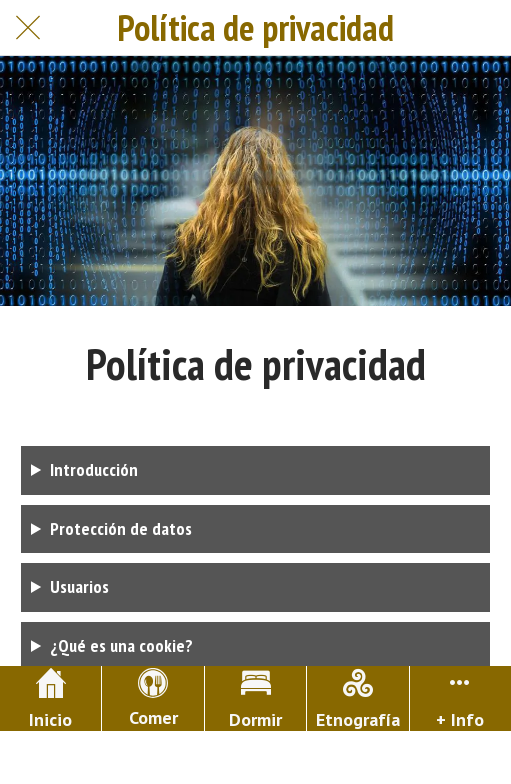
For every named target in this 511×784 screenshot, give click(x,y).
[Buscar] (483, 28)
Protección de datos (121, 528)
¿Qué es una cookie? (121, 645)
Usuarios (79, 586)
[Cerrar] (28, 28)
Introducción (94, 469)
